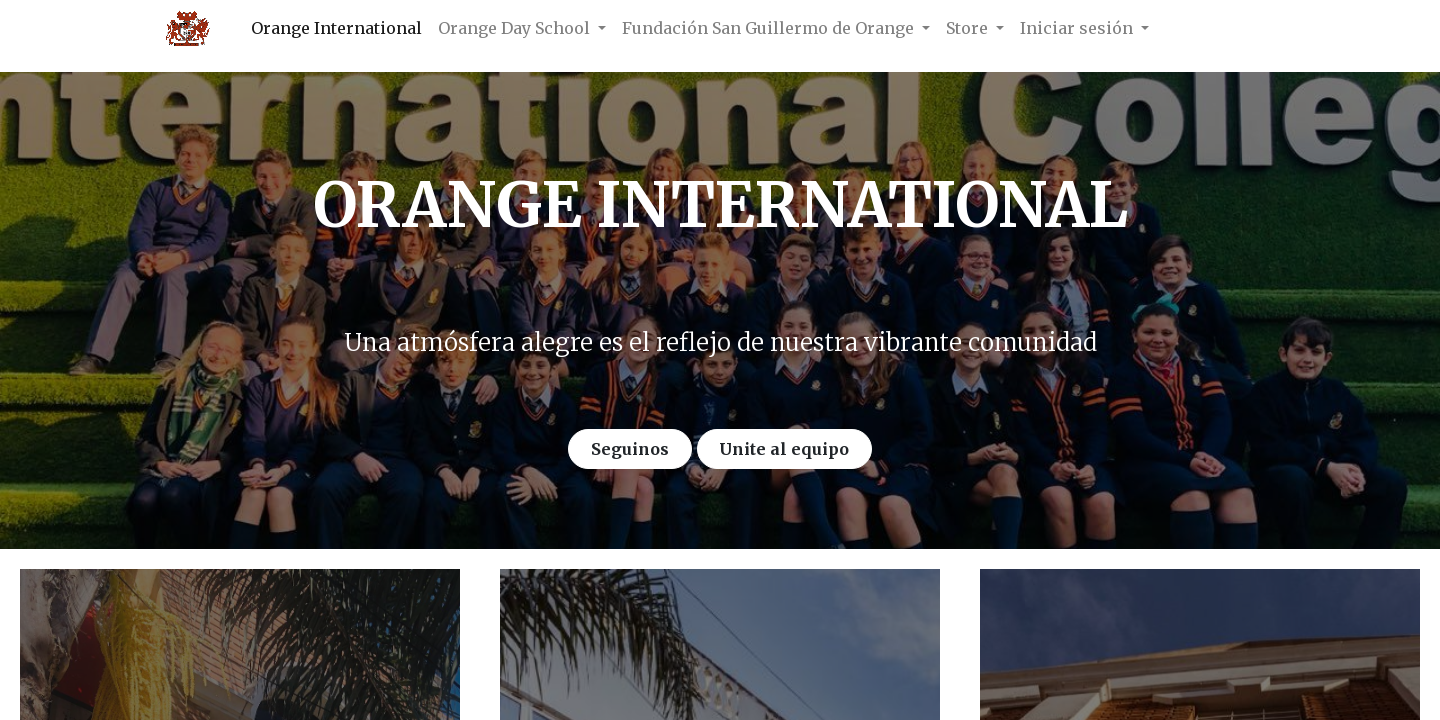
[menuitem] (336, 28)
